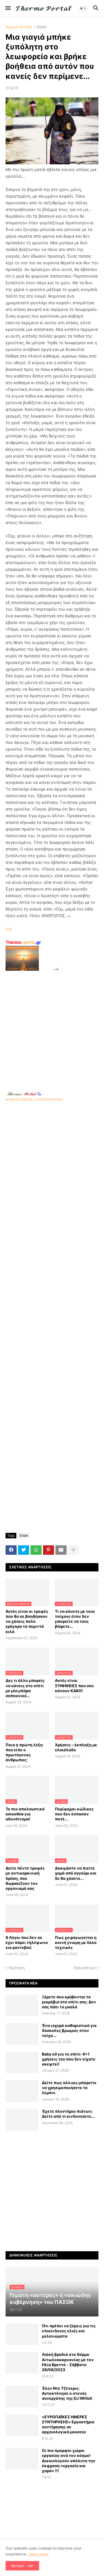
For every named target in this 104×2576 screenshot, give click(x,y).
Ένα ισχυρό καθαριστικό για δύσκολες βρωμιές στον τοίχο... (69, 2030)
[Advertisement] (52, 1025)
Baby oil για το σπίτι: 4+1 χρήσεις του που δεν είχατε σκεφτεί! (68, 2059)
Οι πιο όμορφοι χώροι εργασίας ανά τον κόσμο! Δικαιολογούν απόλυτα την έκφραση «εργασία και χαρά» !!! (68, 2460)
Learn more (38, 2554)
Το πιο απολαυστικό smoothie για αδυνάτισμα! (25, 1814)
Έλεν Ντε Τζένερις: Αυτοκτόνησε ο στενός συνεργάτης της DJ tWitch (67, 2393)
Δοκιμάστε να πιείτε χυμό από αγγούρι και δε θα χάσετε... (76, 1873)
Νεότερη (17, 1967)
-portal (23, 942)
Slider (42, 27)
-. (24, 1093)
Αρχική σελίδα (19, 27)
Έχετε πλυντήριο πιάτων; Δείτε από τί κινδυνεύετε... (68, 2114)
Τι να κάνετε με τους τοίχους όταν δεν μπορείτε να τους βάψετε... (75, 1619)
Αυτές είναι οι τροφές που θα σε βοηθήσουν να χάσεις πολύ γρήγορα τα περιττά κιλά (27, 1621)
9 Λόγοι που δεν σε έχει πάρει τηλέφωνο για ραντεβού (27, 1942)
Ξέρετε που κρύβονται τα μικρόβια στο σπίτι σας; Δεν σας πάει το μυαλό (69, 2001)
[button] (7, 8)
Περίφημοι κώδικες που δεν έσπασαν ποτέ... (74, 1814)
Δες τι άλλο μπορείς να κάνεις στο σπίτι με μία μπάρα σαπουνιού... (25, 1688)
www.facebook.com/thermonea (52, 1151)
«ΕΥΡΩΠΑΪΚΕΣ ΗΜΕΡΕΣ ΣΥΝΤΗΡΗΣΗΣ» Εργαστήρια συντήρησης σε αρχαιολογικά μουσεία (68, 2424)
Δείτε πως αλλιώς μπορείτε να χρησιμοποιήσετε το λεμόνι (69, 2087)
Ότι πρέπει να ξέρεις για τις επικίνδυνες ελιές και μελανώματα (69, 2330)
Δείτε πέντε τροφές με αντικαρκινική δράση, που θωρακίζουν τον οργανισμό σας (25, 1878)
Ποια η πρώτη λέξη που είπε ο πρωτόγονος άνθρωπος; (24, 1752)
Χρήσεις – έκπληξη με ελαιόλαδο (76, 1747)
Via (9, 929)
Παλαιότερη (84, 1967)
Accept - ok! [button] (22, 2565)
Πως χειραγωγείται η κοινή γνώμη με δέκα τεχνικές (76, 1942)
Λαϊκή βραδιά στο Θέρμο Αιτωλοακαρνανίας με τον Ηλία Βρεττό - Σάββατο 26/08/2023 (68, 2362)
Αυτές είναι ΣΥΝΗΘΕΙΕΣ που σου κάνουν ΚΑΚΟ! (74, 1685)
